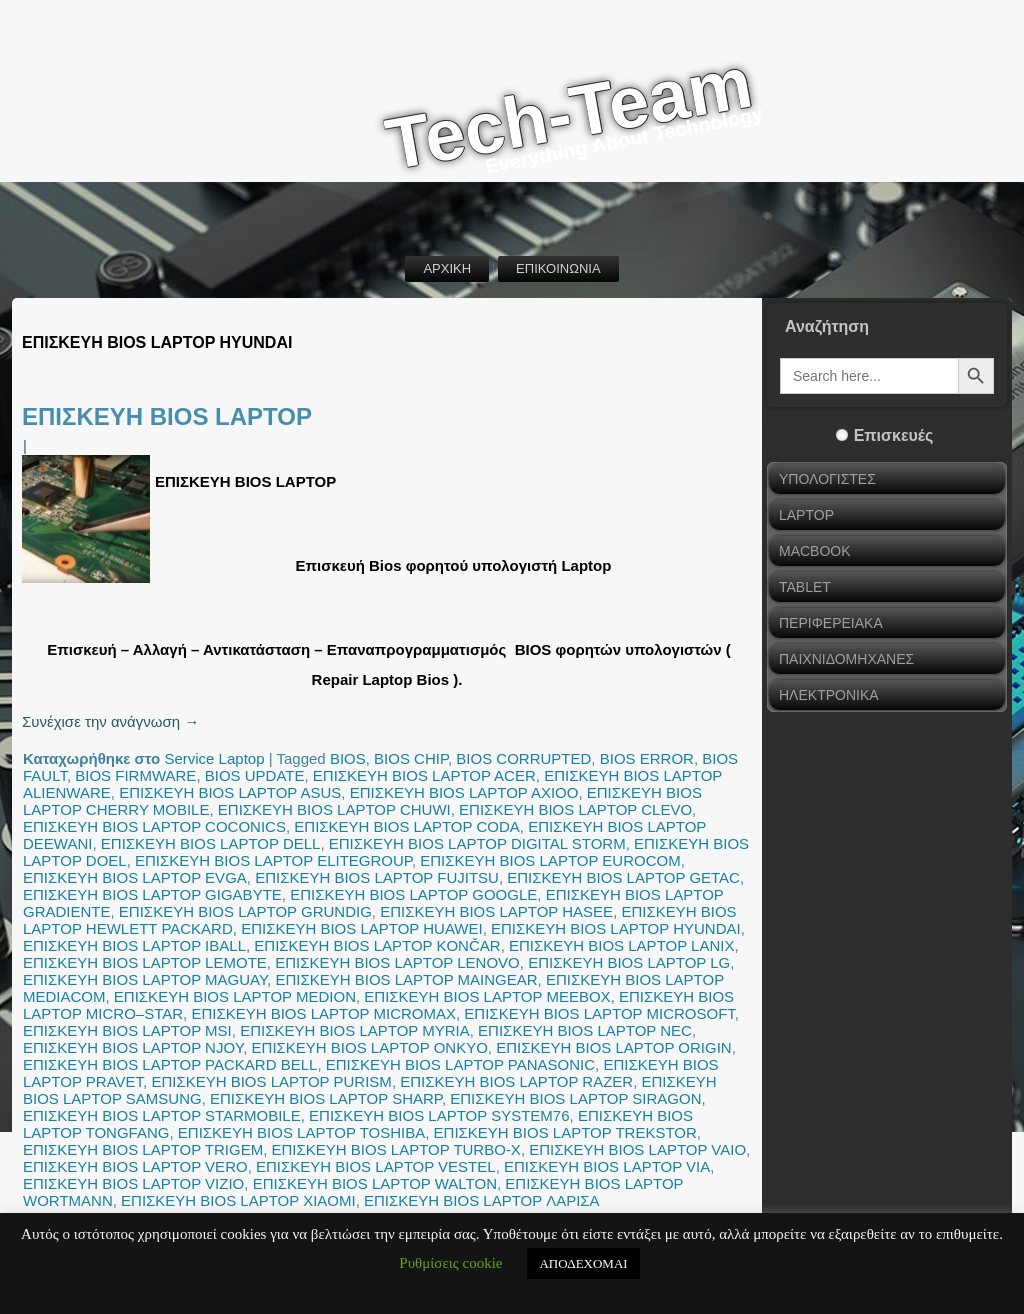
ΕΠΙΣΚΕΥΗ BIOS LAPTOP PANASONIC (460, 1064)
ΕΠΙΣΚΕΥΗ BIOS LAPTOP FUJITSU (377, 877)
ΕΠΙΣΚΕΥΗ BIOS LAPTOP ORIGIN (613, 1047)
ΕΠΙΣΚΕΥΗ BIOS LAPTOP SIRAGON (575, 1098)
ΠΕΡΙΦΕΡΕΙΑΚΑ (831, 623)
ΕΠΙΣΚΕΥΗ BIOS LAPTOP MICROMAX (323, 1013)
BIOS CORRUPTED (523, 758)
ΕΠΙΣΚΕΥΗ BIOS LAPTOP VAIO (637, 1149)
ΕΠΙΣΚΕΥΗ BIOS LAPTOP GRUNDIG (245, 911)
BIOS (348, 758)
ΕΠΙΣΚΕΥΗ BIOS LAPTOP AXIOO (464, 792)
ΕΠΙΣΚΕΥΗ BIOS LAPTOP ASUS (230, 792)
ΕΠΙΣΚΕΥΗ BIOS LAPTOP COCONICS (154, 826)
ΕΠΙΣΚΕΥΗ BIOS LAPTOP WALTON (375, 1183)
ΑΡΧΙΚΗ (447, 268)
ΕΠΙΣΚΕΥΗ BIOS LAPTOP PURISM (271, 1081)
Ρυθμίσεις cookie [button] (450, 1263)
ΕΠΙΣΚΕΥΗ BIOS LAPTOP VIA (607, 1166)
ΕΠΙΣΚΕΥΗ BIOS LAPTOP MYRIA (355, 1030)
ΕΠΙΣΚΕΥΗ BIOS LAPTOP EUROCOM (550, 860)
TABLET (805, 587)
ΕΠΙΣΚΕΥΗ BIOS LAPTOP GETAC (623, 877)
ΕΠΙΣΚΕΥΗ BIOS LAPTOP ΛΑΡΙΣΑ (482, 1200)
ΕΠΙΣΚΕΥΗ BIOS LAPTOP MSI (127, 1030)
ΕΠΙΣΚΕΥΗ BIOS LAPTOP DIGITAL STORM (477, 843)
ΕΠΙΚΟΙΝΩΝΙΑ (558, 268)
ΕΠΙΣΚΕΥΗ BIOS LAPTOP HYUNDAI (616, 928)
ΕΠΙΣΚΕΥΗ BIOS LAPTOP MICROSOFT (599, 1013)
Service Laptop (214, 758)
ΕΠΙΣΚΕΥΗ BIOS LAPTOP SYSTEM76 (439, 1115)
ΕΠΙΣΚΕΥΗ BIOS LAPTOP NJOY (133, 1047)
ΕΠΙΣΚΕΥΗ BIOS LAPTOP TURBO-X (396, 1149)
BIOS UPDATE (255, 775)
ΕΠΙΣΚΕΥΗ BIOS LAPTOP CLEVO (575, 809)
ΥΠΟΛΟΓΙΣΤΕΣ (827, 479)
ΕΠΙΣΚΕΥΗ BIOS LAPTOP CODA (406, 826)
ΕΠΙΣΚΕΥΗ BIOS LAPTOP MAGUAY (145, 979)
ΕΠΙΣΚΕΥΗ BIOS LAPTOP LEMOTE (145, 962)
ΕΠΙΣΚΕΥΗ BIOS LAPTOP (167, 416)
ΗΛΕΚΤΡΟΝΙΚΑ (829, 695)
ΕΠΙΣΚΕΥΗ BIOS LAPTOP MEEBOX (487, 996)
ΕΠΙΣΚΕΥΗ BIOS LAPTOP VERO (135, 1166)
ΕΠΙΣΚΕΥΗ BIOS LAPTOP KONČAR (377, 945)
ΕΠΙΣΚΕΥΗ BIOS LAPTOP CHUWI (334, 809)
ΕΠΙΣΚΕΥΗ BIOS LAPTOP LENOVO (397, 962)
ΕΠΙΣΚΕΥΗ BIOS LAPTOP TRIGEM (143, 1149)
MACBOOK (815, 551)
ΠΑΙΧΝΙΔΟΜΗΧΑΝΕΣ (846, 659)
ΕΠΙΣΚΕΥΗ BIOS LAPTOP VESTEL (376, 1166)
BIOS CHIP (411, 758)
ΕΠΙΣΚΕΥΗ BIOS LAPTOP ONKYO (370, 1047)
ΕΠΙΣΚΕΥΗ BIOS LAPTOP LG (629, 962)
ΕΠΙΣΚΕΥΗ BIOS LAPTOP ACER (424, 775)
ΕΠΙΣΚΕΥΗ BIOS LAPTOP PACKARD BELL (170, 1064)
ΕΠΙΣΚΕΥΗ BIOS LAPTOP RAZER (516, 1081)
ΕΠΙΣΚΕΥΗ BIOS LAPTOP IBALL (134, 945)
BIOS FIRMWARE (135, 775)
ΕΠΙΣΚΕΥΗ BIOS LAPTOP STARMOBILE (162, 1115)
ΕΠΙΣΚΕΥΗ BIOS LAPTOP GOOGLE (413, 894)
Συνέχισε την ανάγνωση (110, 721)
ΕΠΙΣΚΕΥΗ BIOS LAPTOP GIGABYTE (152, 894)
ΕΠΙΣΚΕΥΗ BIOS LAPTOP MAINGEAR (406, 979)
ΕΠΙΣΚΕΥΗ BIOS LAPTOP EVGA (135, 877)
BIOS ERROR (647, 758)
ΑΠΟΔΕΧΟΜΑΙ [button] (583, 1263)
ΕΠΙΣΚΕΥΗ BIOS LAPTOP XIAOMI (238, 1200)
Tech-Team (569, 113)
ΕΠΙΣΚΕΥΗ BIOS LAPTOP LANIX (621, 945)
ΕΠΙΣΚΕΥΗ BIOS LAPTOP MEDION (235, 996)
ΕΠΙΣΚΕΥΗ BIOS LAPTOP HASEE (496, 911)
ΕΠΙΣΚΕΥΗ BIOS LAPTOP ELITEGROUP (273, 860)
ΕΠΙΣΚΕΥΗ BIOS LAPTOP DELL (211, 843)
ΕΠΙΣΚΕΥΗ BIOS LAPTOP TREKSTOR (565, 1132)
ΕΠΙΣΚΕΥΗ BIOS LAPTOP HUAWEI (362, 928)
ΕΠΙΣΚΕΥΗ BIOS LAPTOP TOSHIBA (301, 1132)
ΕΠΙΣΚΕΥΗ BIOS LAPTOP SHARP (326, 1098)
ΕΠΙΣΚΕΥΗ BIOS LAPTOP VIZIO (133, 1183)
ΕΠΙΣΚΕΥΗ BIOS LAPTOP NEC (585, 1030)
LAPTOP (806, 515)
